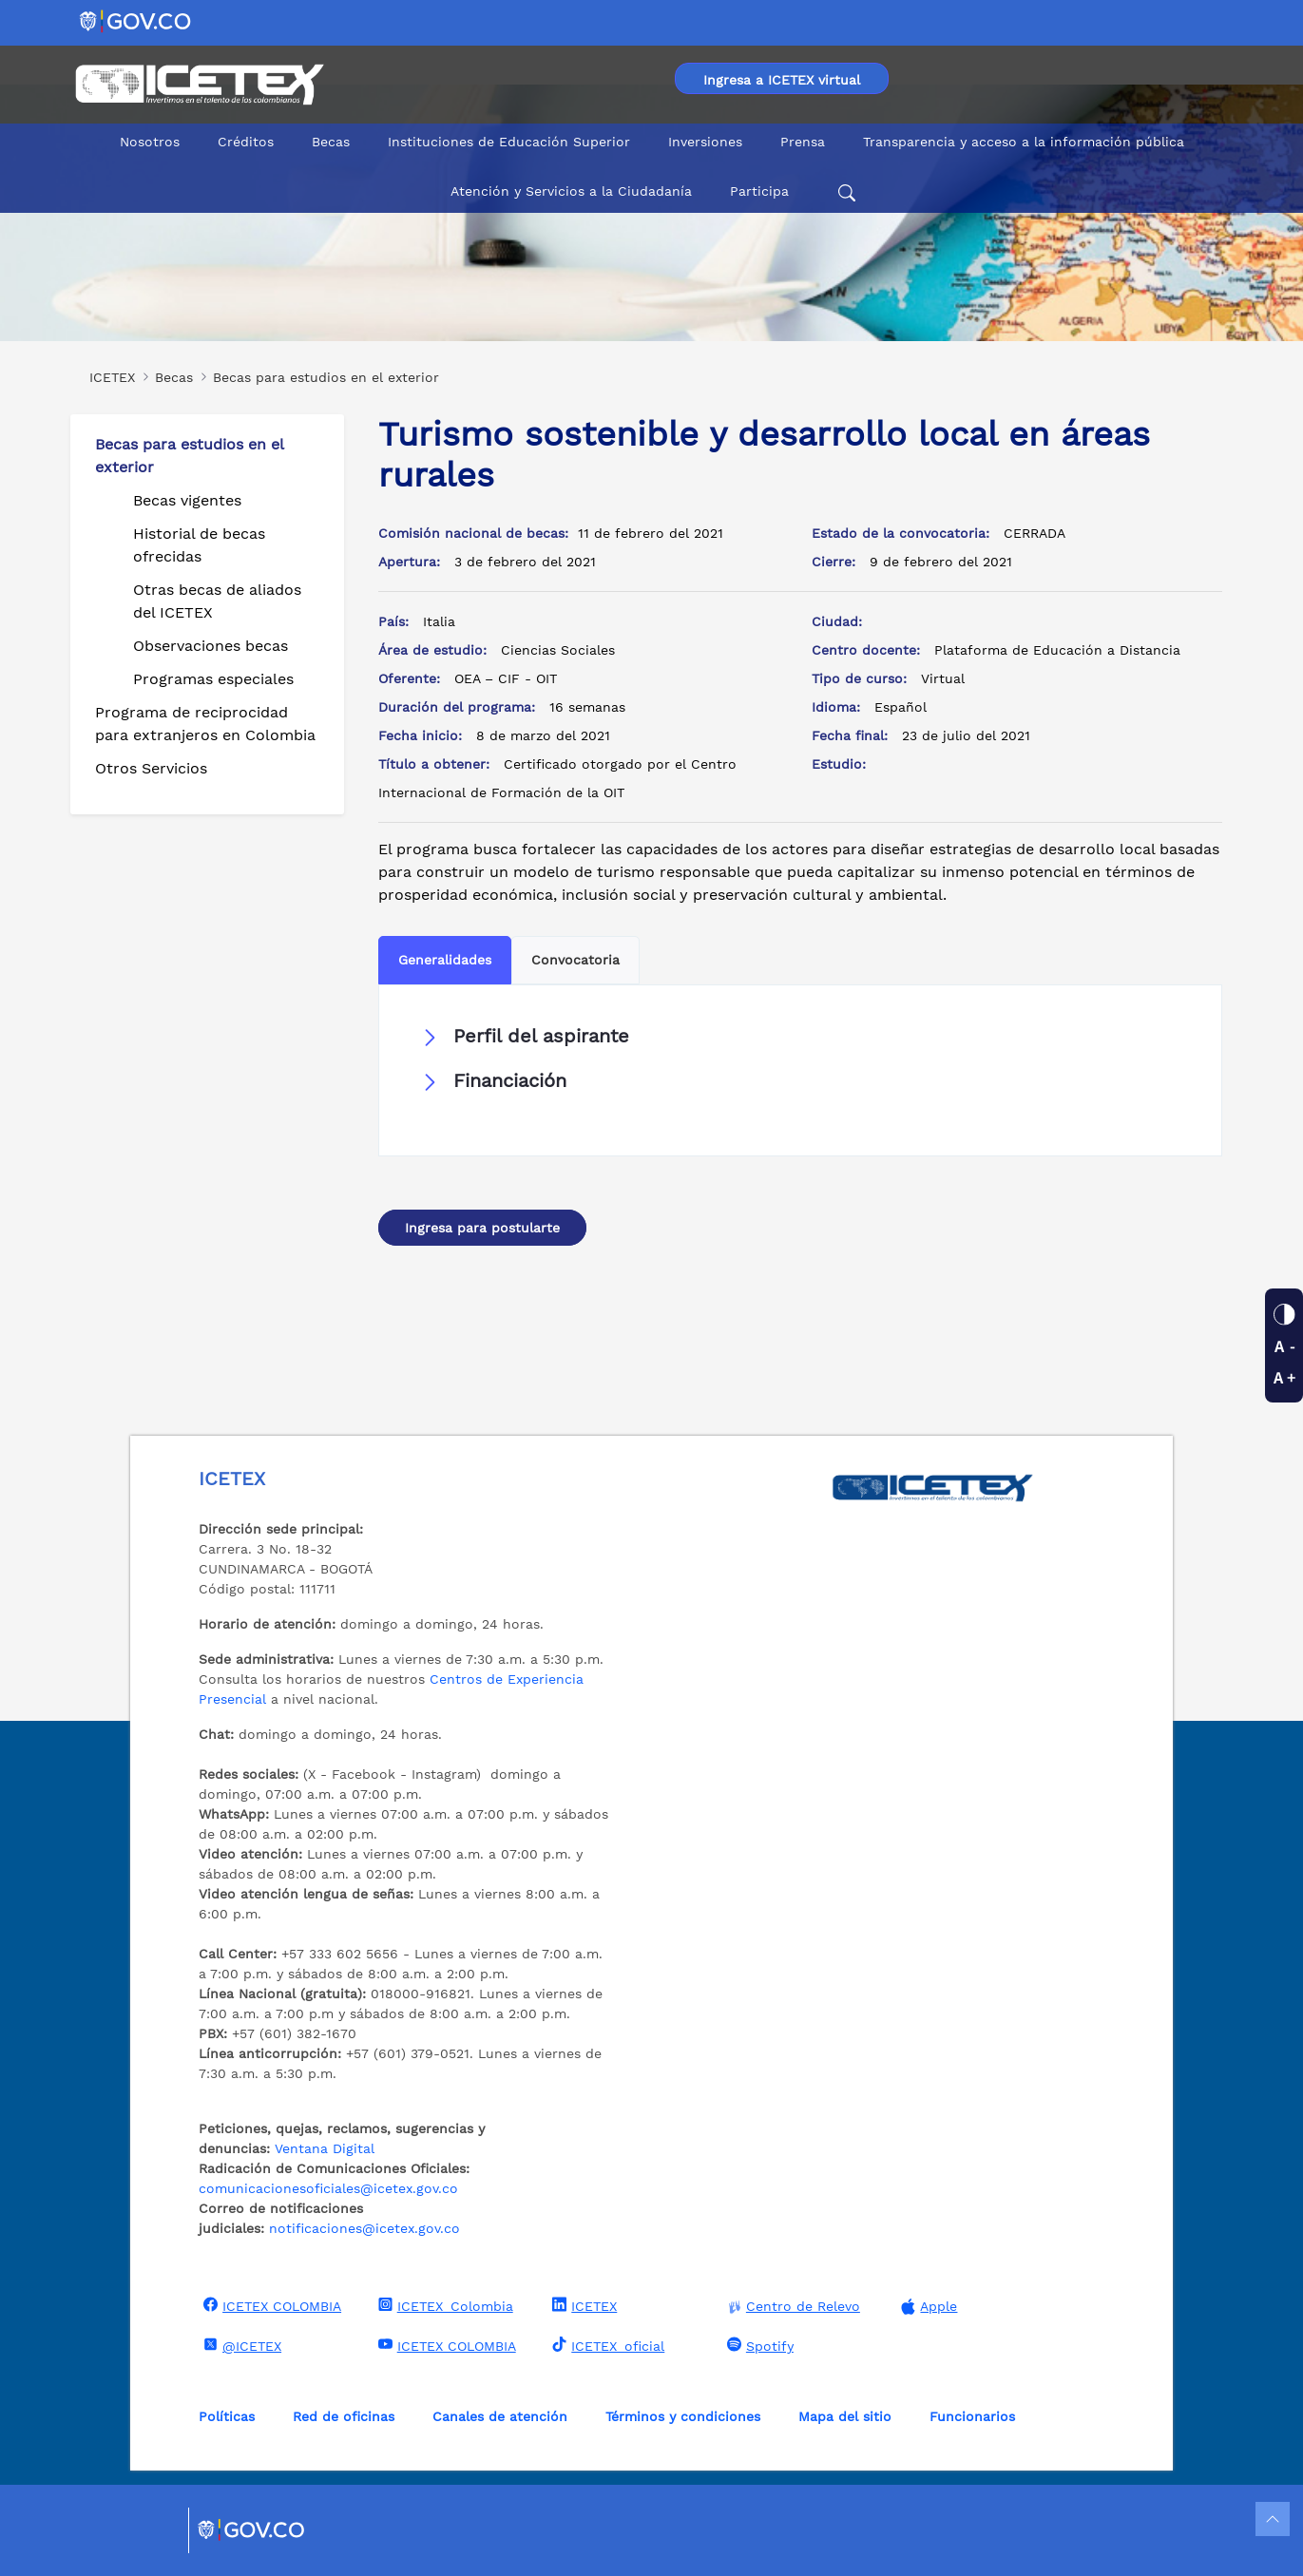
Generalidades (444, 959)
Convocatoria (575, 959)
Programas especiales (213, 679)
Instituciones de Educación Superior (509, 141)
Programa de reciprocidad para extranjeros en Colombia (205, 723)
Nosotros (150, 141)
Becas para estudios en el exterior (189, 455)
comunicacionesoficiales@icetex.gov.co (328, 2188)
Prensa (802, 141)
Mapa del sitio (844, 2416)
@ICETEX (240, 2345)
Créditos (246, 141)
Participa (759, 191)
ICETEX (582, 2305)
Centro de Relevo (791, 2307)
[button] (800, 1036)
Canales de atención (499, 2416)
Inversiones (705, 141)
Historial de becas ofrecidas (199, 545)
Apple (926, 2307)
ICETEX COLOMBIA (270, 2305)
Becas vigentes (187, 500)
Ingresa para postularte (482, 1227)
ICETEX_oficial (605, 2345)
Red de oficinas (343, 2416)
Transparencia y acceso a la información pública (1023, 141)
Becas (331, 141)
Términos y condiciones (682, 2416)
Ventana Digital (324, 2148)
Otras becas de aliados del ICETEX (217, 601)
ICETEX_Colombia (443, 2305)
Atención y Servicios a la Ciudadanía (571, 191)
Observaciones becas (210, 646)
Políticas (227, 2416)
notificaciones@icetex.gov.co (364, 2228)
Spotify (758, 2345)
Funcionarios (972, 2416)
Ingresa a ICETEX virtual (781, 79)
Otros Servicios (151, 768)
